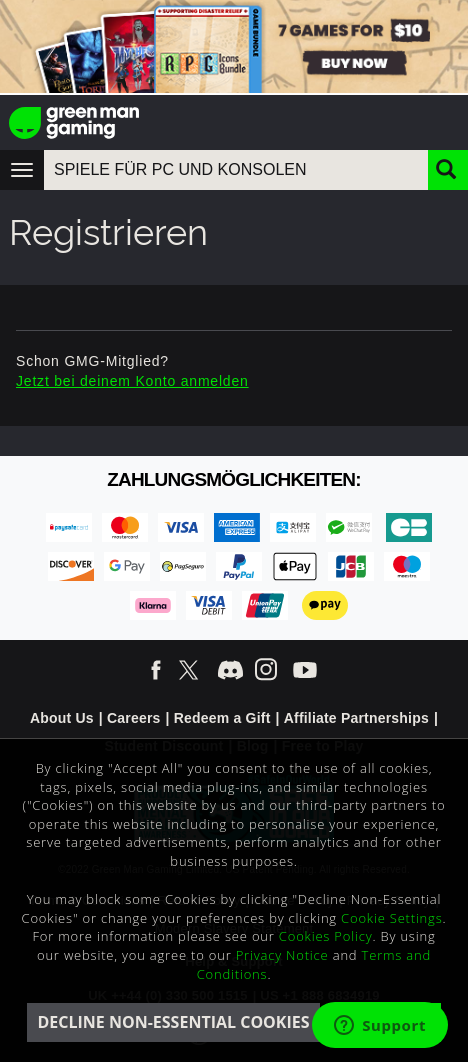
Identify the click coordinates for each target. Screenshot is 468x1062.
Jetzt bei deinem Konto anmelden (132, 381)
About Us (62, 718)
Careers (134, 718)
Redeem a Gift (222, 718)
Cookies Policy (326, 936)
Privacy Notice (282, 955)
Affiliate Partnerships (356, 718)
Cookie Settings (391, 918)
